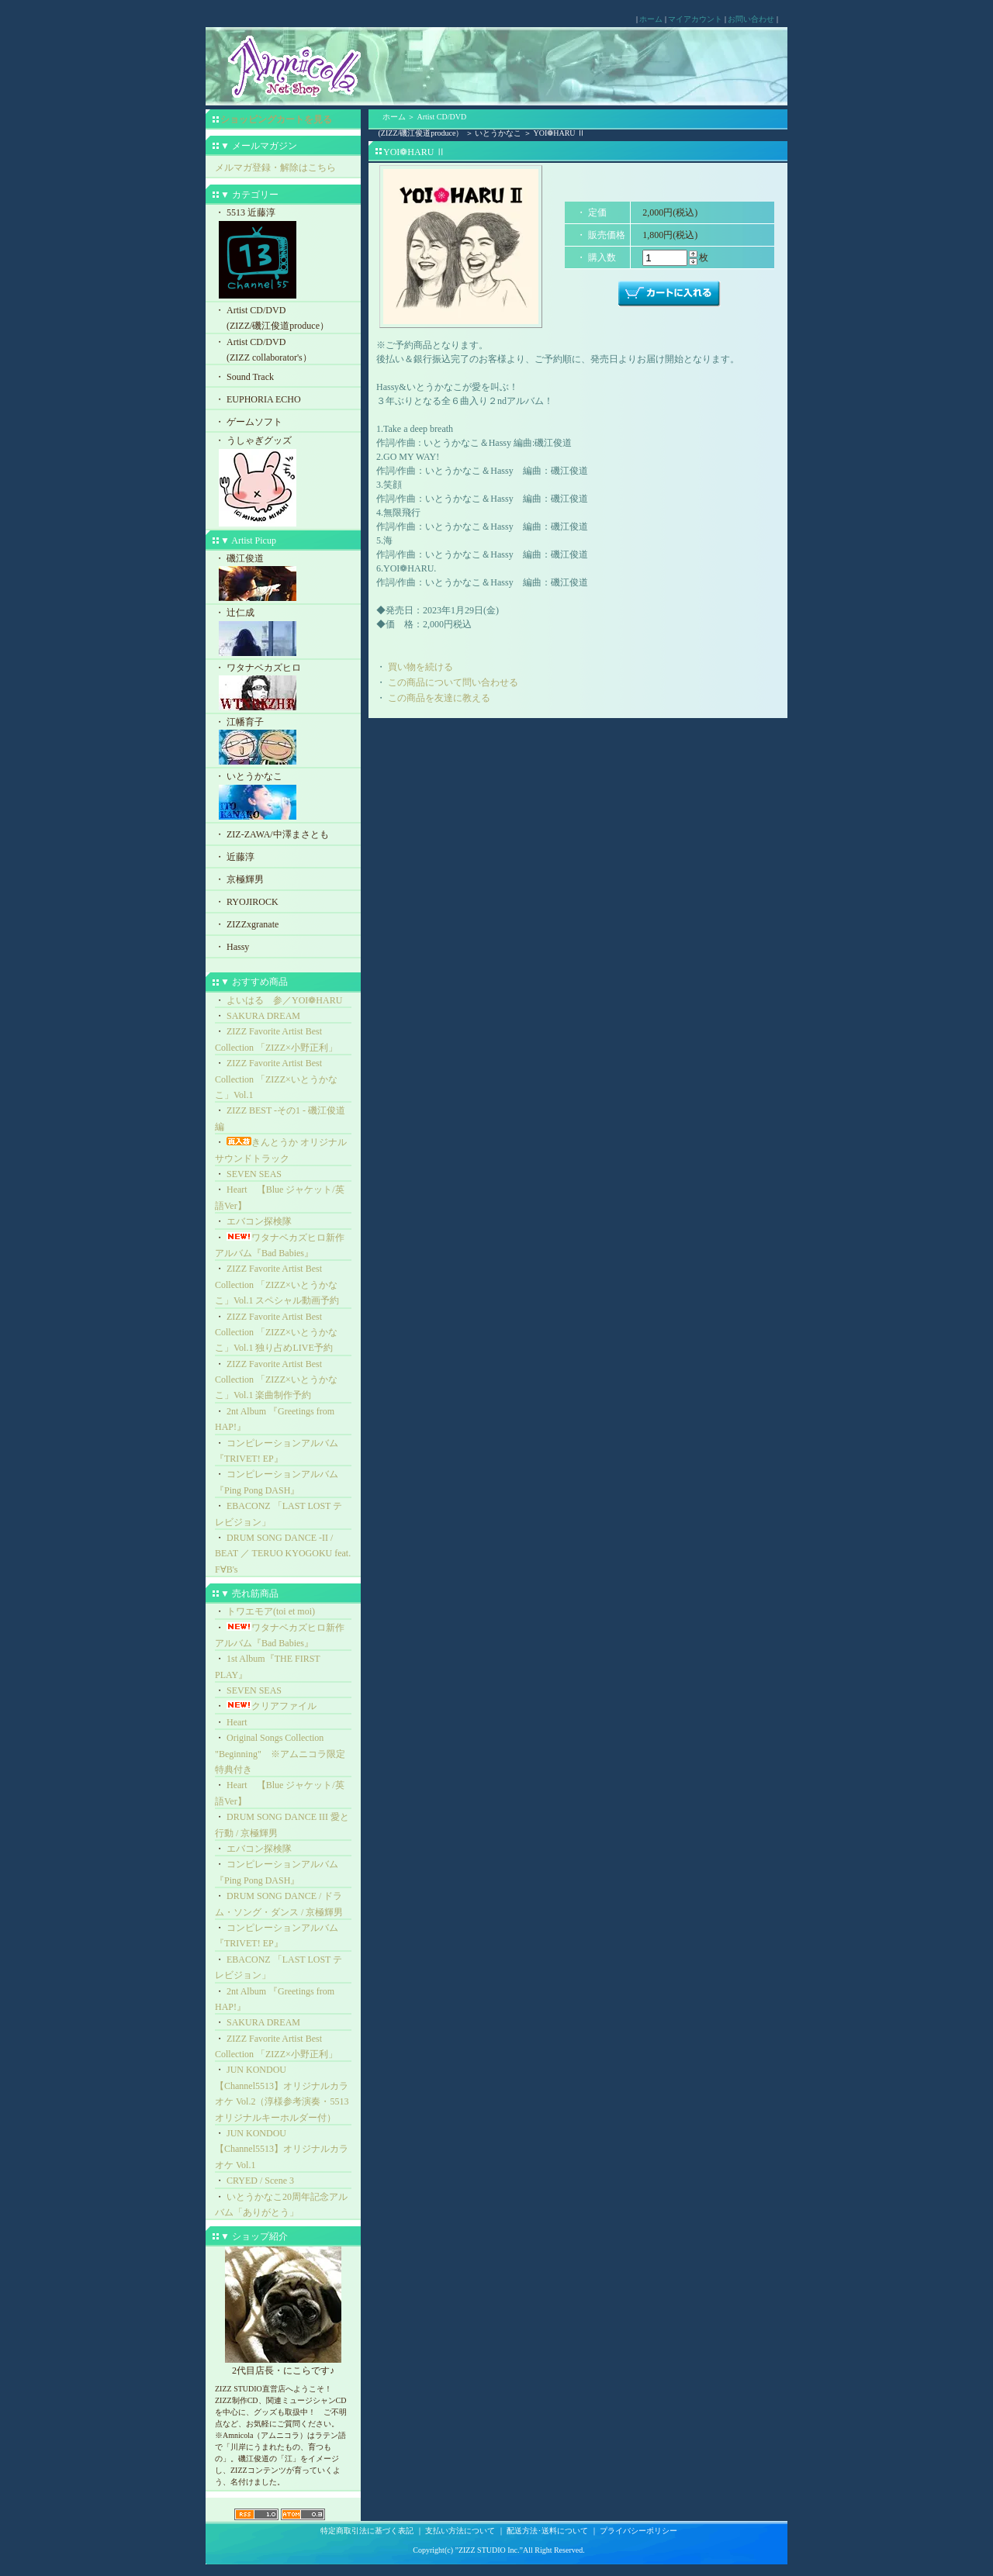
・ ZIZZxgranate (247, 924)
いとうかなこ (498, 133)
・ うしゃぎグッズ (283, 482)
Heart (237, 1722)
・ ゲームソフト (248, 421)
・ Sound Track (244, 376)
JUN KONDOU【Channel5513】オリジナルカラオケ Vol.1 (281, 2149)
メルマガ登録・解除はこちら (275, 167)
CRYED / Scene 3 (260, 2180)
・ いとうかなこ (283, 797)
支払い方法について (460, 2530)
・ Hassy (232, 946)
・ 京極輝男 (239, 879)
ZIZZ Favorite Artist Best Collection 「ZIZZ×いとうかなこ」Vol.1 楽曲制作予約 (276, 1380)
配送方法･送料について (547, 2530)
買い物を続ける (420, 666)
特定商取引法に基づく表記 (366, 2530)
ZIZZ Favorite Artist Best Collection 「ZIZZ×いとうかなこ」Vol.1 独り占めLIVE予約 (276, 1332)
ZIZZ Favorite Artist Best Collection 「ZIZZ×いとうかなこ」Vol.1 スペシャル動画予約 (277, 1284)
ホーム (651, 19)
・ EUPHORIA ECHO (258, 399)
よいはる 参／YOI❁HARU (284, 1000)
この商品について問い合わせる (453, 682)
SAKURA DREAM (263, 1015)
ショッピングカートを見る (276, 119)
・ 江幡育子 (283, 742)
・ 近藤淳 (234, 856)
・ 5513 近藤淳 (283, 254)
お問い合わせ (751, 19)
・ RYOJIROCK (247, 901)
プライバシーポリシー (638, 2530)
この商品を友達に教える (439, 697)
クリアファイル (272, 1706)
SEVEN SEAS (254, 1174)
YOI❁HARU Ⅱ (559, 133)
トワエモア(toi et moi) (271, 1611)
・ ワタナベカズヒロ (283, 688)
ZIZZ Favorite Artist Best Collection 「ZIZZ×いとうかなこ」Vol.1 (276, 1079)
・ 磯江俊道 (283, 579)
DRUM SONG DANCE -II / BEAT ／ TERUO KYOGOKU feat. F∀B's (283, 1553)
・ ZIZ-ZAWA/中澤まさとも (272, 834)
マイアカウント (695, 19)
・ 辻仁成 (283, 633)
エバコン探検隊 (259, 1221)
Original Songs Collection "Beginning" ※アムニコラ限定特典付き (280, 1753)
